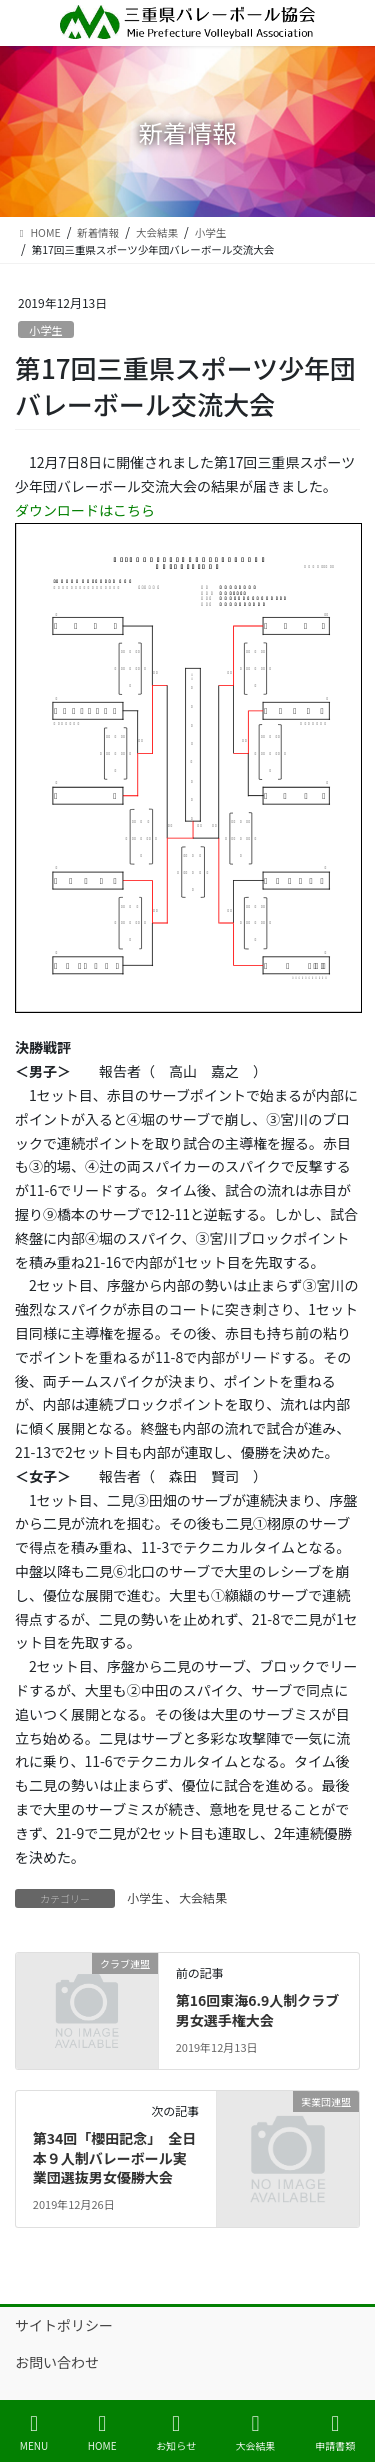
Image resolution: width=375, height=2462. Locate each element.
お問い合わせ (57, 2362)
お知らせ (176, 2432)
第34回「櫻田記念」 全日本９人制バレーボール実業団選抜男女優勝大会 (115, 2157)
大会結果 (203, 1897)
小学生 (46, 330)
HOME (102, 2432)
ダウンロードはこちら (85, 510)
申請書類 (335, 2432)
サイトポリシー (64, 2325)
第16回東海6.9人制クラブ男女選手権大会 (258, 2010)
